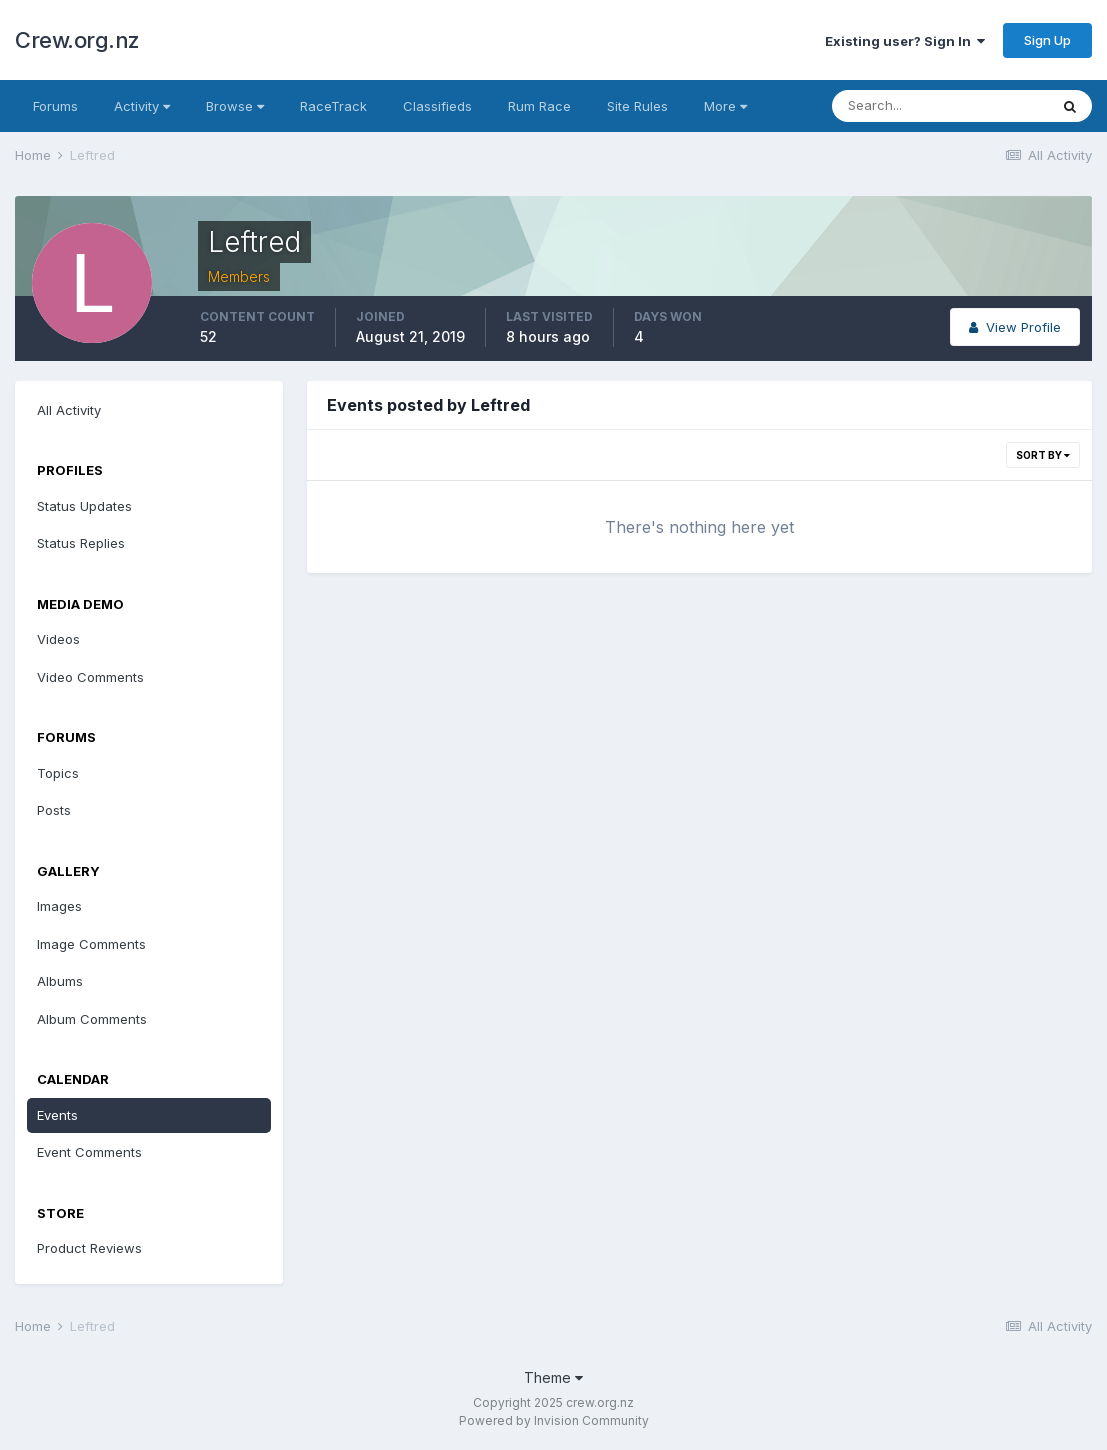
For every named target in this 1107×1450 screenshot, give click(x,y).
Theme (553, 1377)
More (725, 106)
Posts (54, 810)
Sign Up (1047, 40)
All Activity (69, 410)
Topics (58, 773)
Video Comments (90, 677)
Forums (55, 106)
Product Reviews (89, 1248)
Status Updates (84, 506)
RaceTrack (333, 106)
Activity (142, 106)
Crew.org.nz (77, 40)
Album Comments (92, 1019)
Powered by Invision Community (554, 1420)
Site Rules (637, 106)
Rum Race (539, 106)
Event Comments (89, 1152)
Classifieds (437, 106)
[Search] (940, 106)
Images (59, 906)
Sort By (1043, 455)
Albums (60, 981)
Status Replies (81, 543)
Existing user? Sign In (905, 41)
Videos (58, 639)
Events (57, 1115)
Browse (235, 106)
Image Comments (91, 944)
